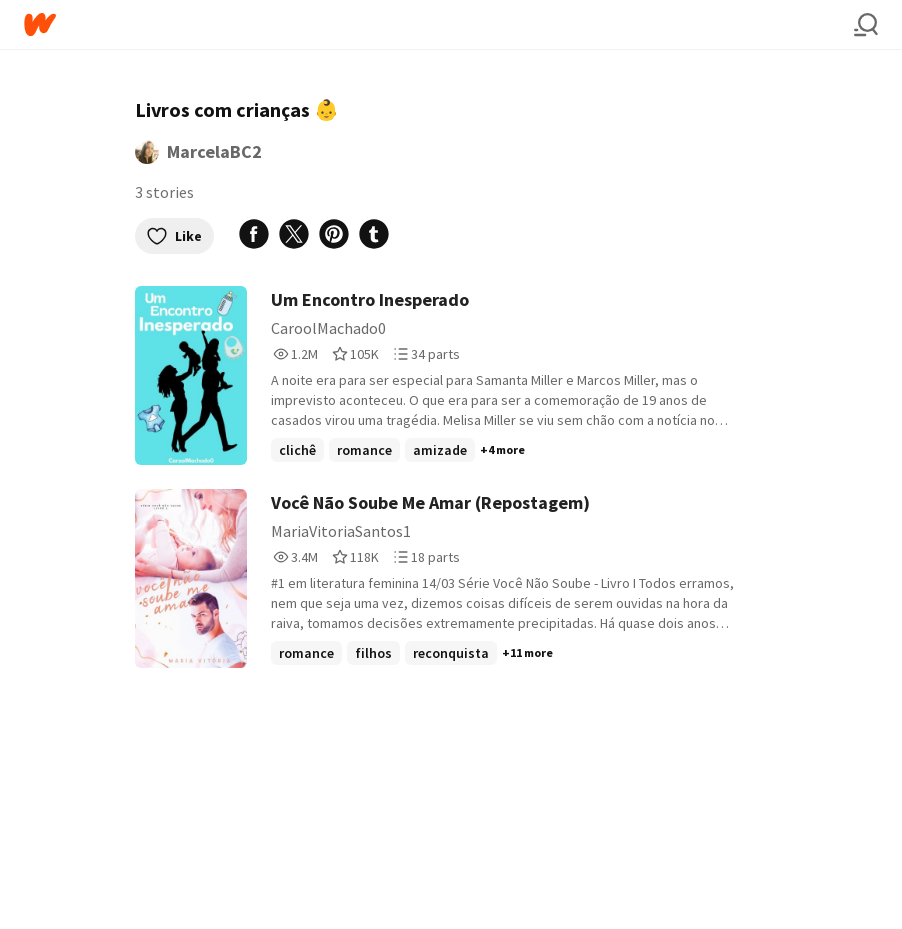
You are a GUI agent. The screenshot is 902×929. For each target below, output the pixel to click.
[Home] (439, 24)
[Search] (866, 25)
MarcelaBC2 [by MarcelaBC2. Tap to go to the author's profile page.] (214, 151)
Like (174, 236)
